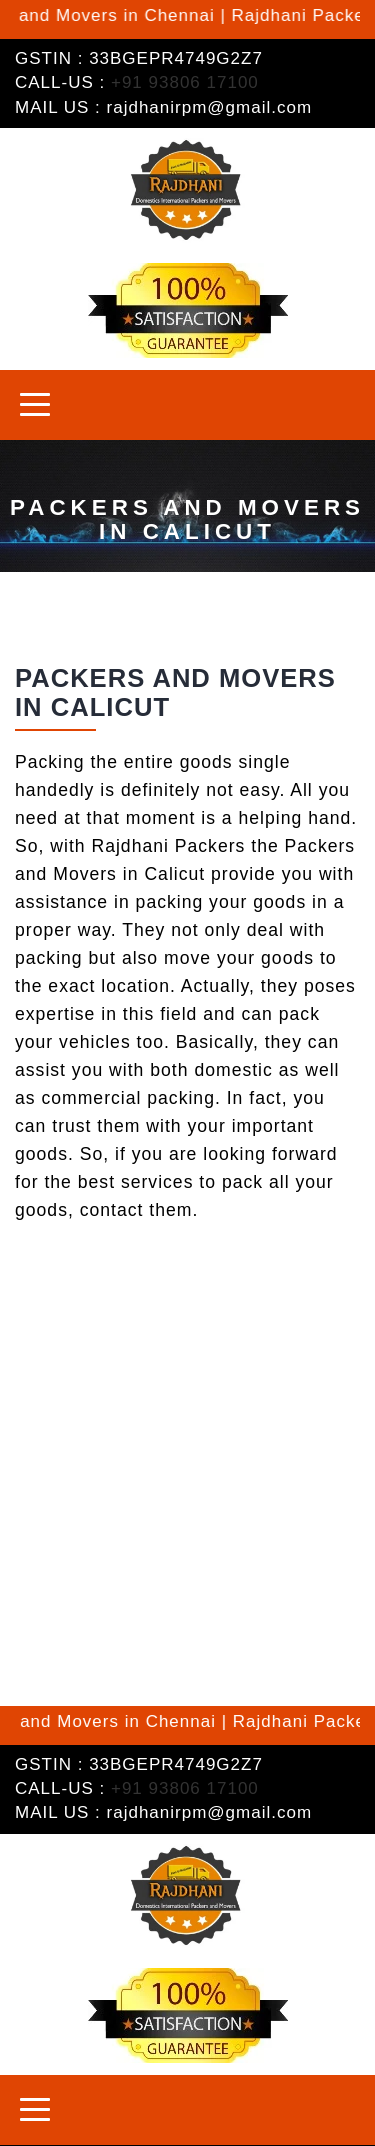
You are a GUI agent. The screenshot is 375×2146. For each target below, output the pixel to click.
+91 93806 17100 (185, 82)
